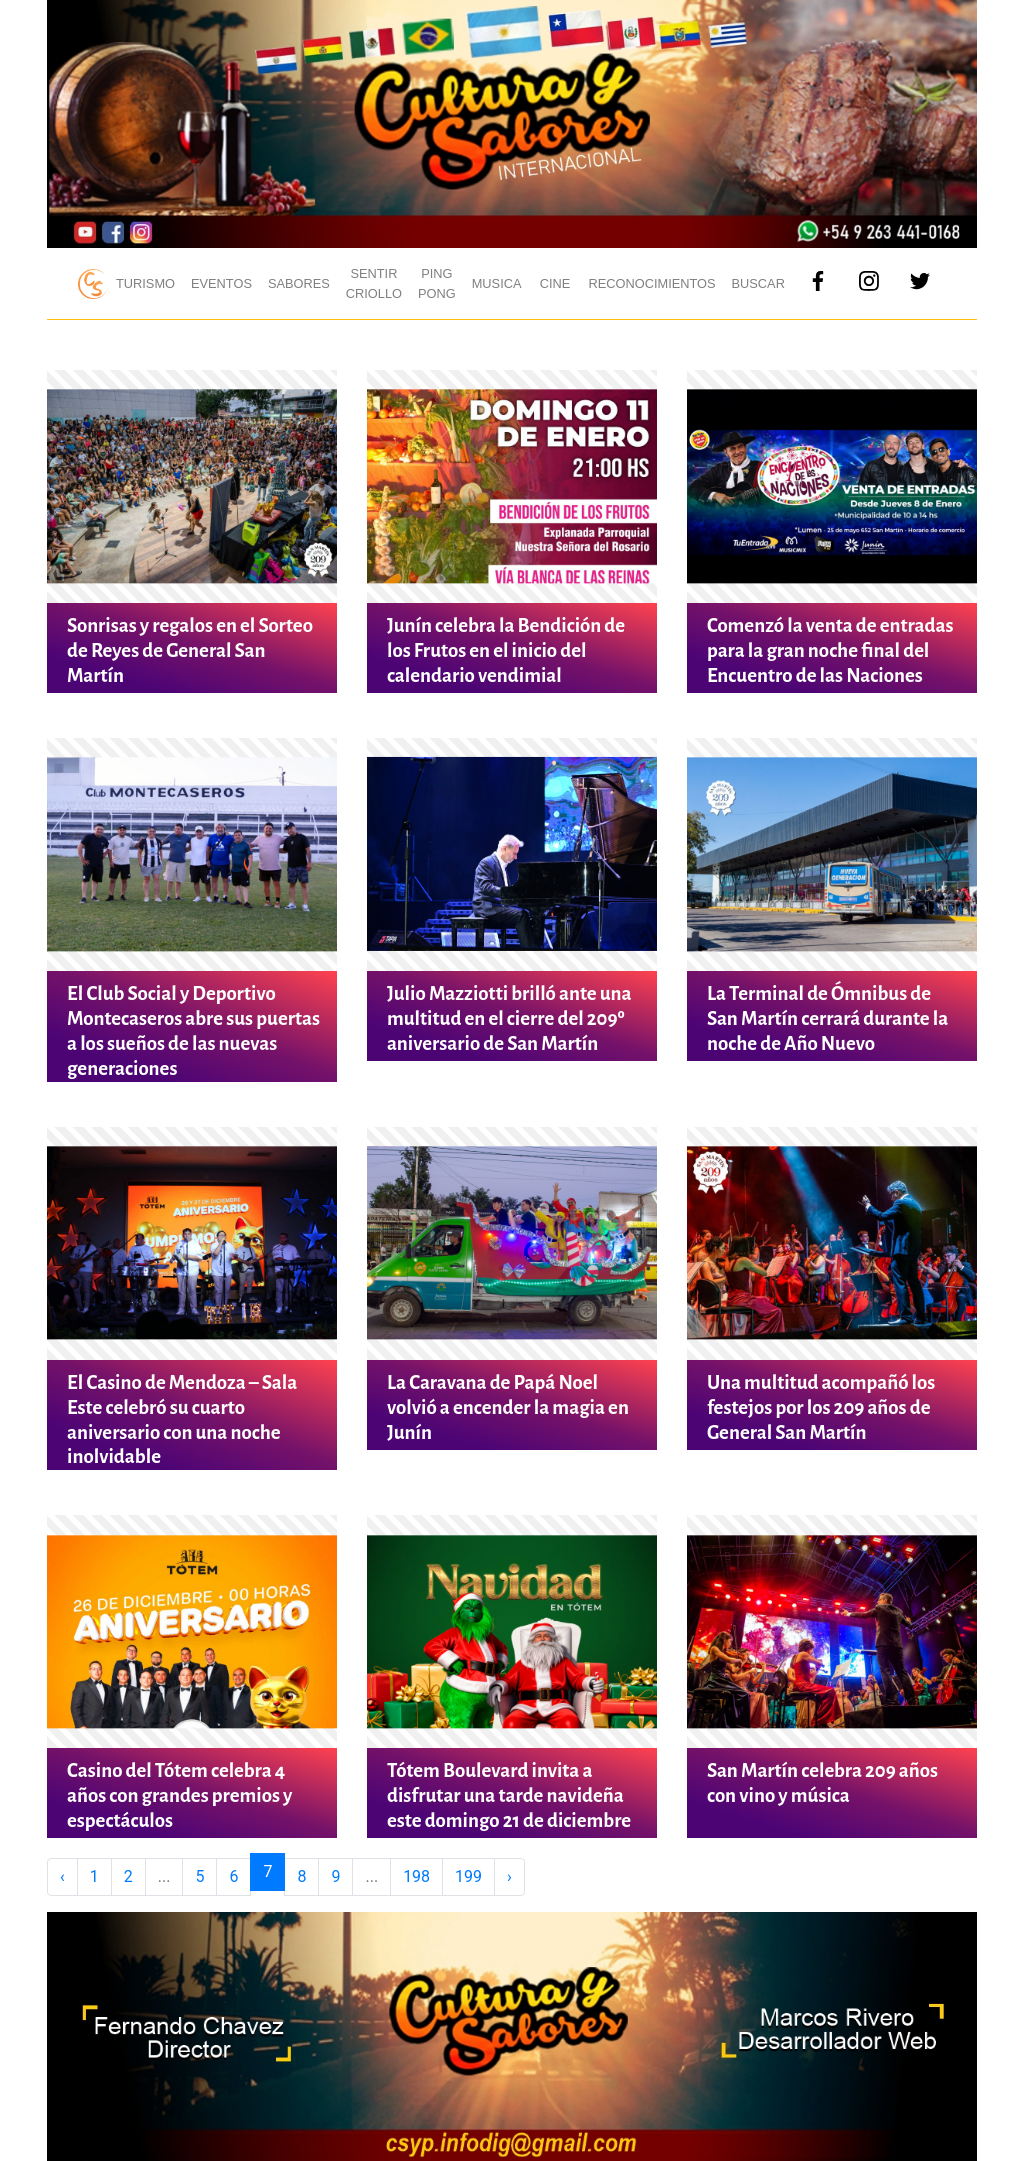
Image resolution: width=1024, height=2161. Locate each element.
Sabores (299, 283)
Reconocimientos (652, 283)
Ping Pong (437, 283)
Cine (555, 283)
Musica (497, 283)
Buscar (758, 283)
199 (468, 1876)
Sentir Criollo (374, 283)
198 (416, 1876)
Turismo (145, 283)
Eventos (221, 283)
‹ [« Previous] (62, 1876)
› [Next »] (509, 1876)
